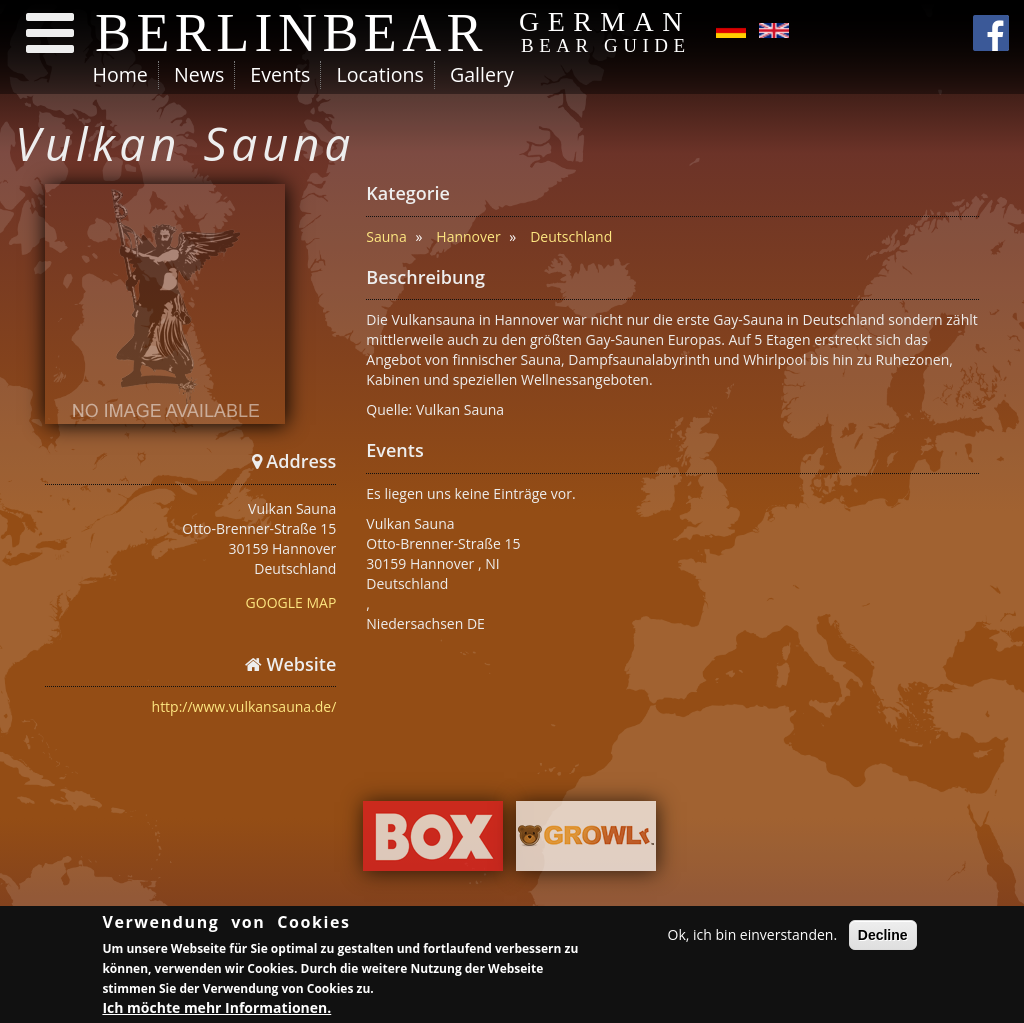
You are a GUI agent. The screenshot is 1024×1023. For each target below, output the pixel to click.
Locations (379, 74)
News (199, 74)
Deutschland (571, 236)
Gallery (482, 74)
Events (280, 74)
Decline (883, 937)
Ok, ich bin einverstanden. (753, 936)
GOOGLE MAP (291, 602)
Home (120, 74)
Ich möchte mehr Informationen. (216, 1009)
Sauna (386, 236)
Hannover (468, 236)
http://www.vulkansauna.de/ (244, 706)
